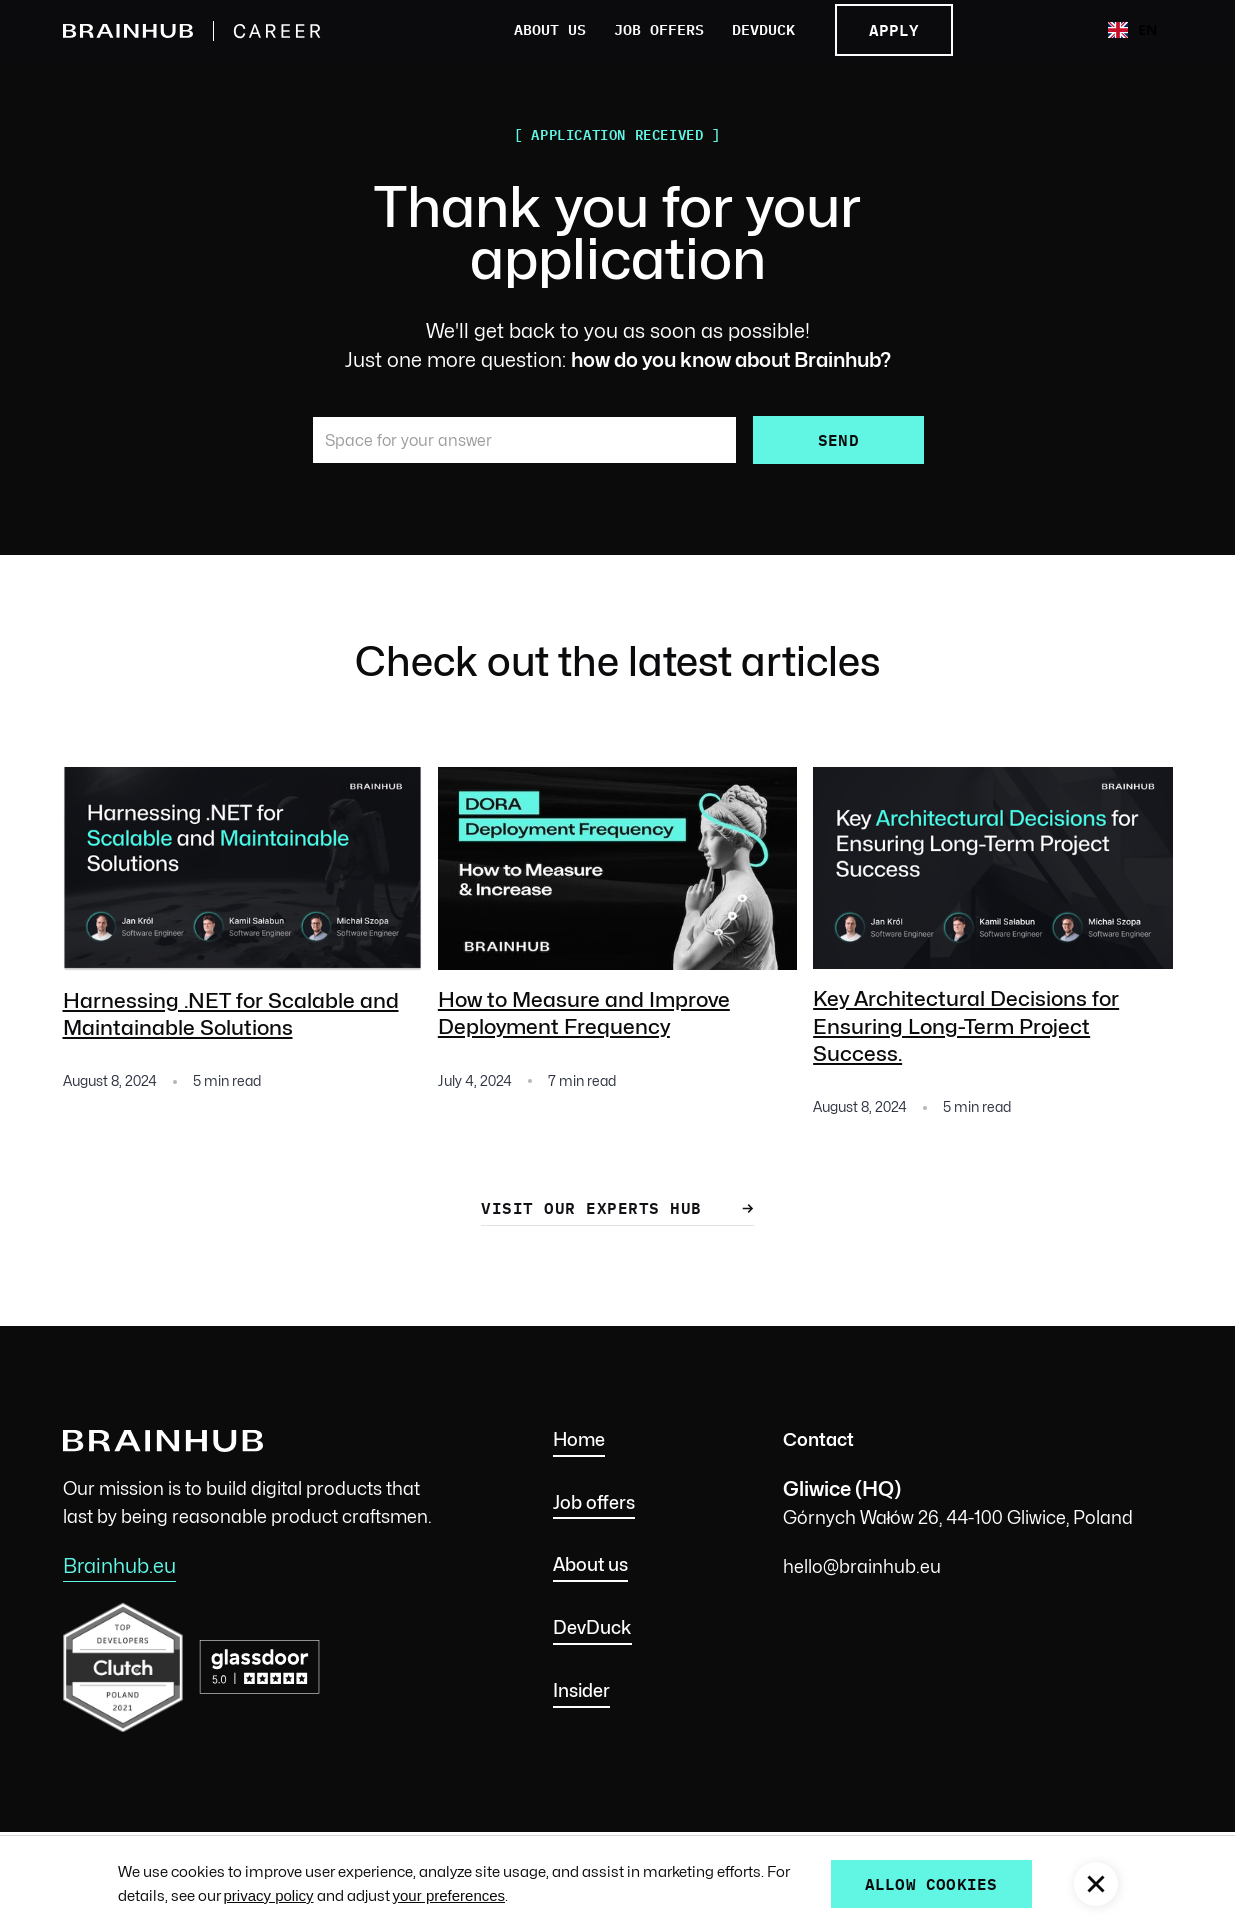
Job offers (659, 30)
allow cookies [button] (931, 1883)
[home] (207, 30)
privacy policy (269, 1895)
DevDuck (763, 30)
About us (550, 30)
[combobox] (1132, 30)
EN (1132, 29)
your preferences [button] (449, 1895)
